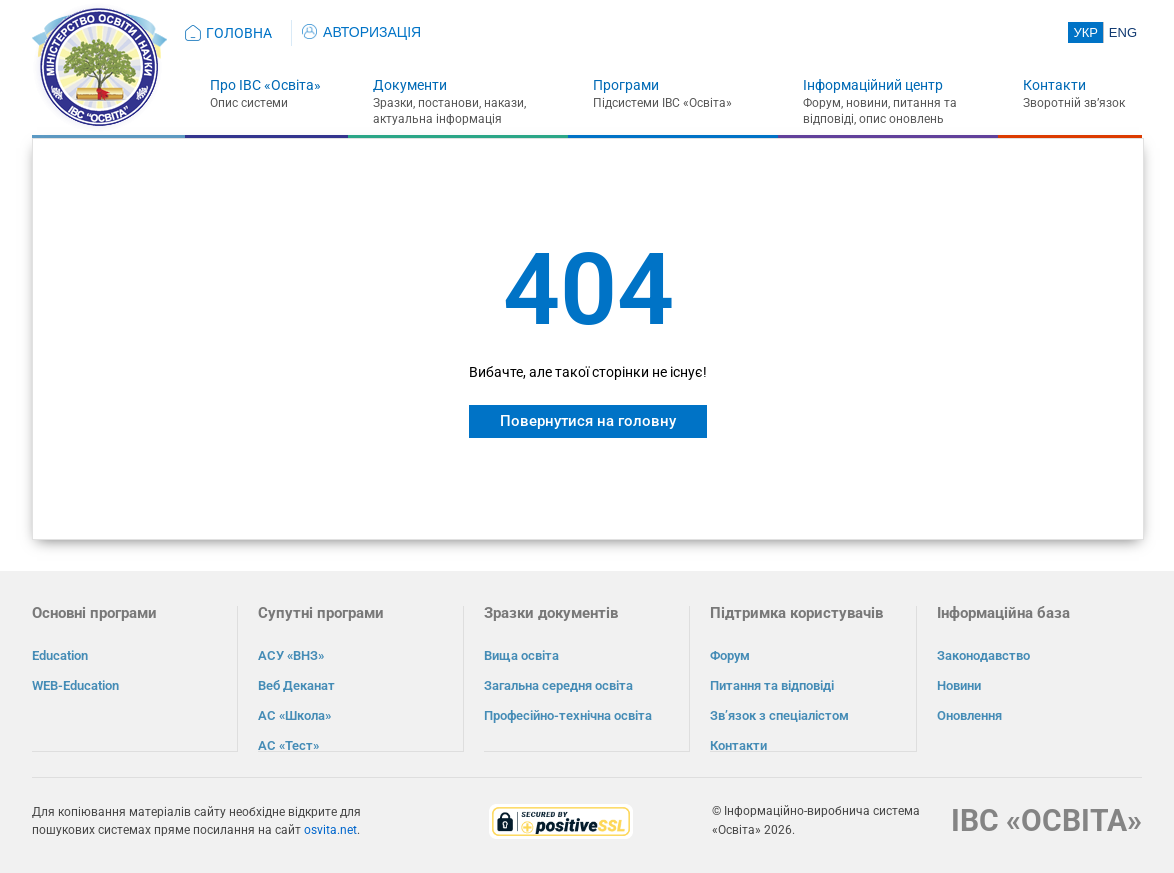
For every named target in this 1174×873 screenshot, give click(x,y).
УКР (1085, 32)
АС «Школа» (294, 715)
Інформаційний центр (873, 85)
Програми (626, 85)
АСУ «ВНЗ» (291, 655)
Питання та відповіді (772, 685)
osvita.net (330, 829)
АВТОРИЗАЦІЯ (361, 32)
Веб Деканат (296, 685)
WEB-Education (75, 685)
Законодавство (983, 655)
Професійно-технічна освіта (568, 715)
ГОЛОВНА (239, 33)
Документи (410, 85)
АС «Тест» (288, 745)
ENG (1123, 32)
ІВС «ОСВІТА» (1046, 819)
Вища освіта (521, 655)
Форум (730, 655)
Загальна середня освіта (558, 685)
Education (60, 655)
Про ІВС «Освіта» (265, 85)
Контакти (1054, 85)
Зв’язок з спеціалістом (779, 715)
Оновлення (969, 715)
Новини (959, 685)
